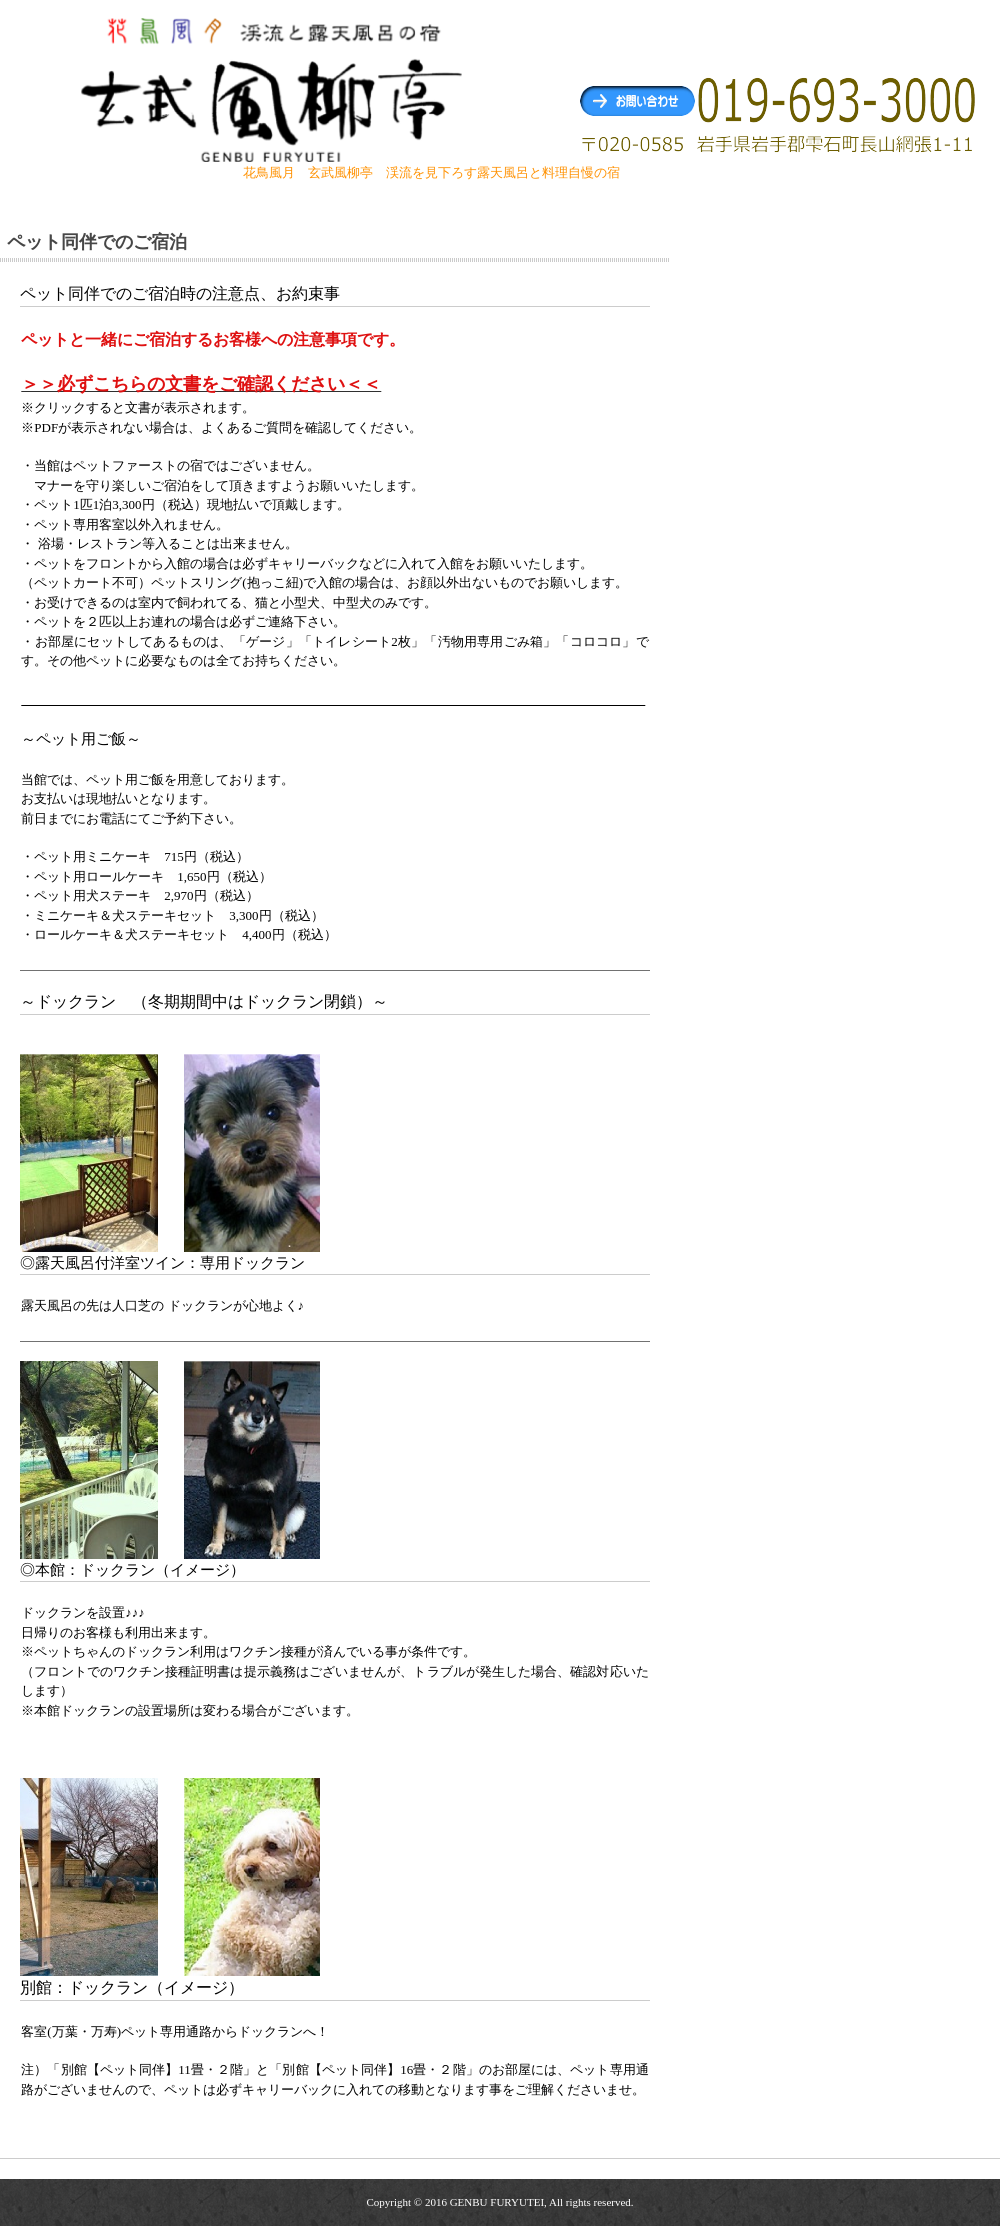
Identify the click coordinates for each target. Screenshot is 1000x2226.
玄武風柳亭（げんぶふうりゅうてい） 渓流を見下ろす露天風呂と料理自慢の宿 (274, 88)
